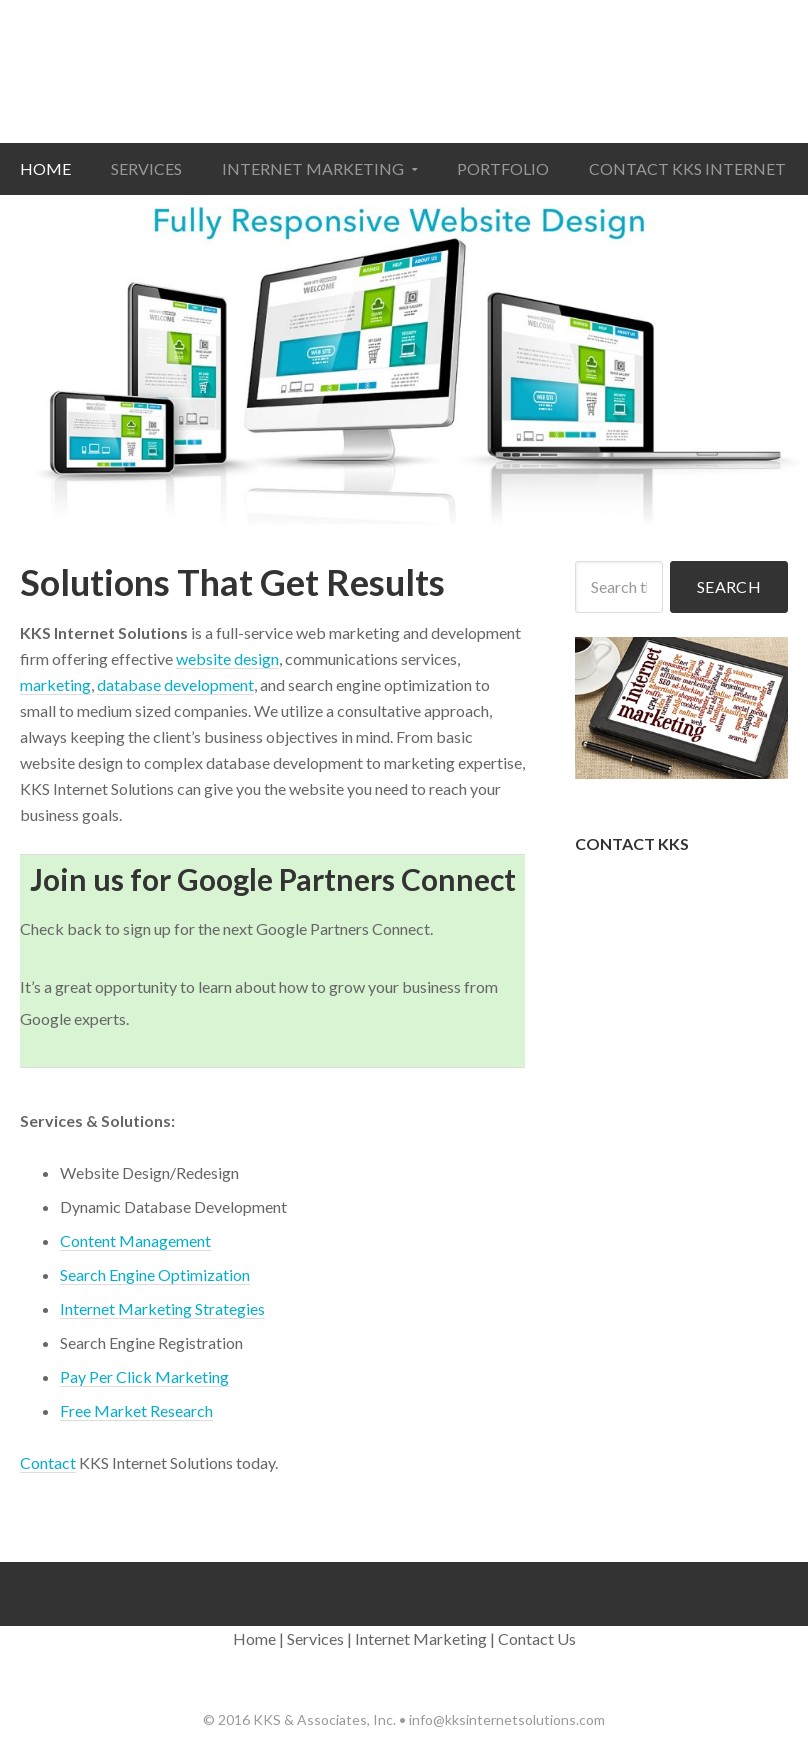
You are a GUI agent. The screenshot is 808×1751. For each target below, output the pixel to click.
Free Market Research (136, 1410)
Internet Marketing (421, 1638)
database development (175, 684)
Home (254, 1638)
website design (227, 658)
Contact (48, 1462)
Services (315, 1638)
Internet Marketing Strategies (162, 1308)
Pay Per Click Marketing (144, 1376)
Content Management (135, 1240)
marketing (55, 684)
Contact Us (537, 1638)
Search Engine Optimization (155, 1274)
